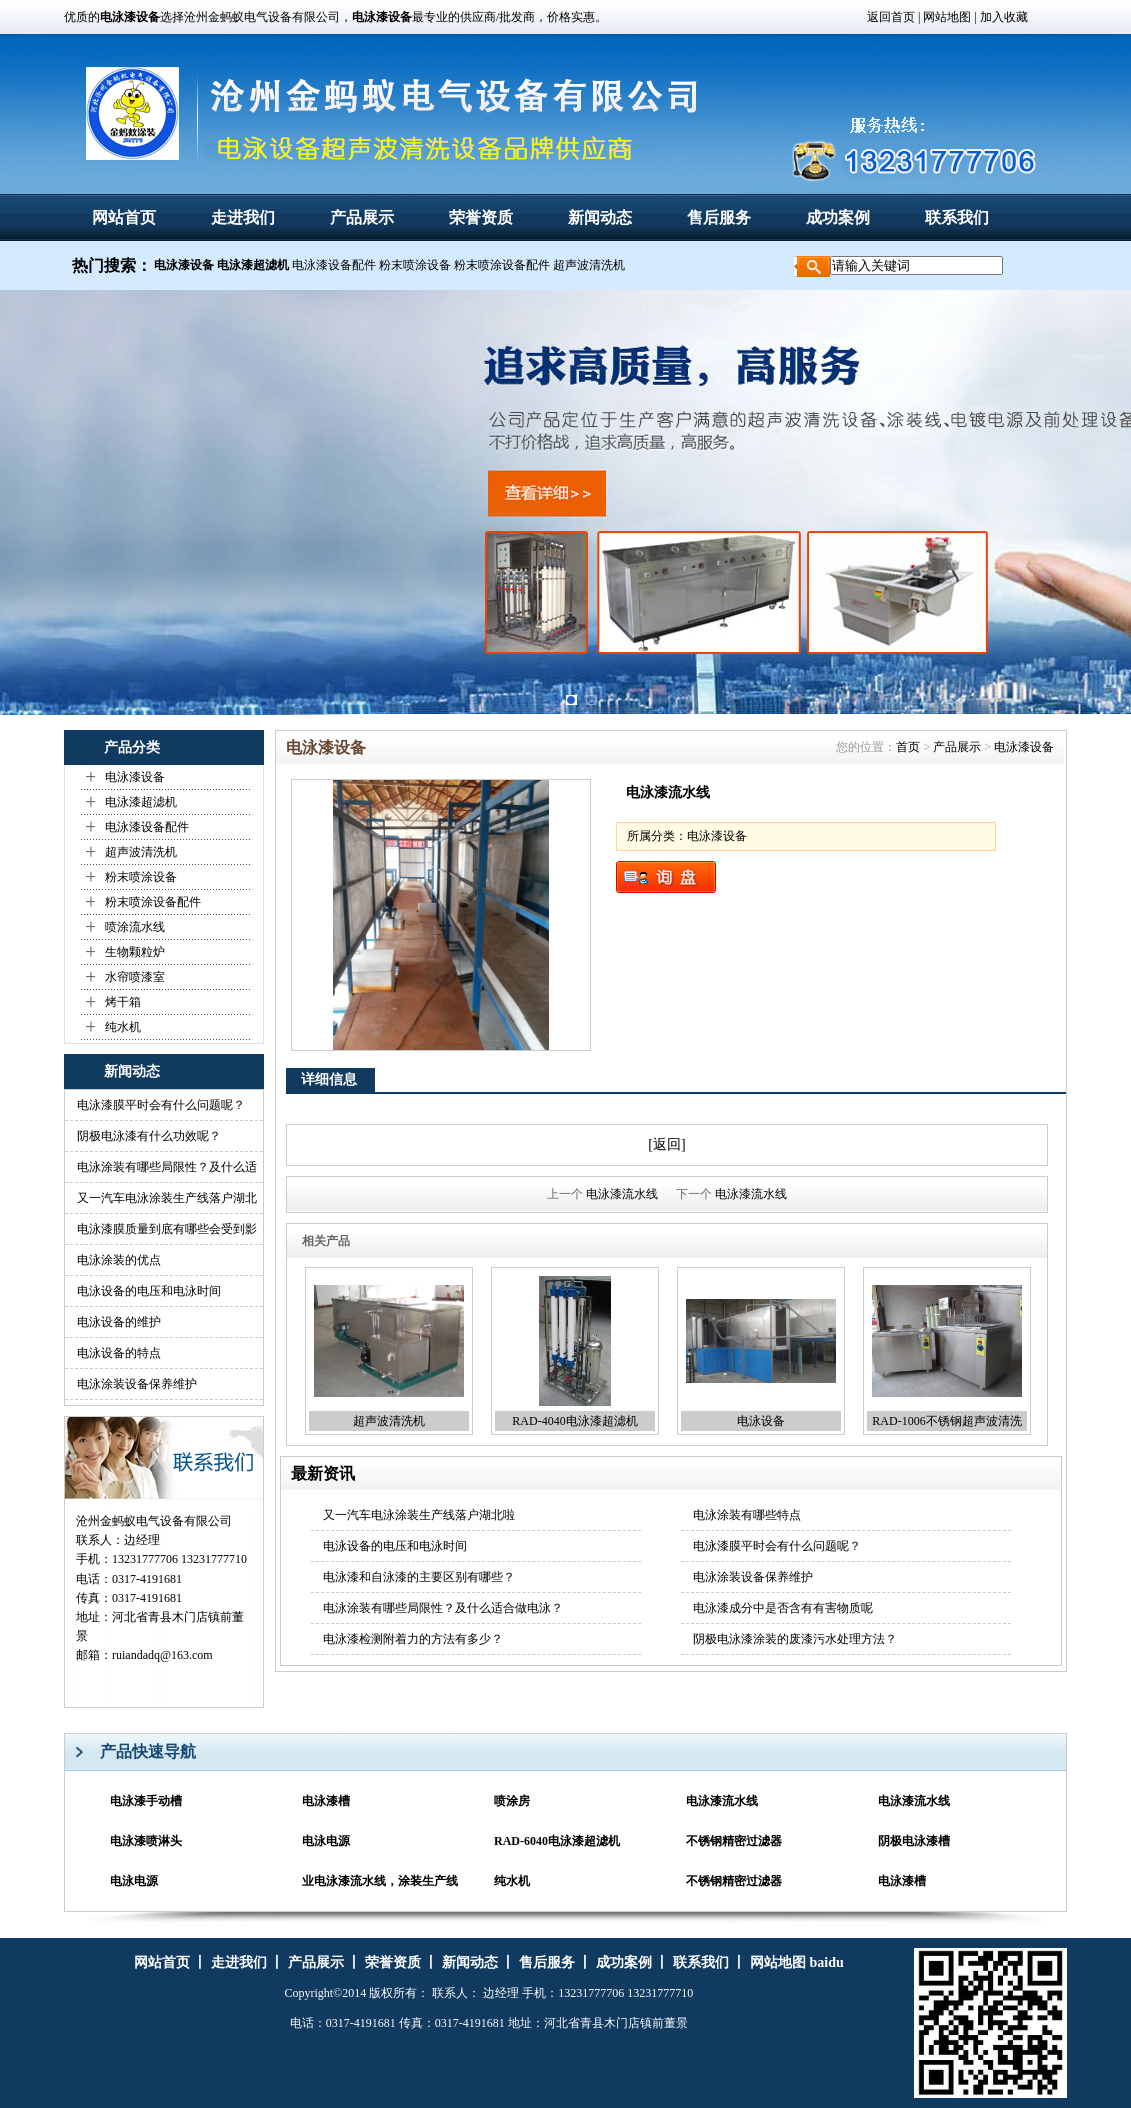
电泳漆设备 (135, 777)
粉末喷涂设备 (415, 265)
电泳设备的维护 (119, 1322)
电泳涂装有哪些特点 (747, 1515)
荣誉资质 (481, 217)
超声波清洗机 (589, 265)
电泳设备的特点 (119, 1353)
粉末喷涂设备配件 (502, 265)
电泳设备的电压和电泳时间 (149, 1291)
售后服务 (719, 217)
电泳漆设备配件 (334, 265)
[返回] (666, 1144)
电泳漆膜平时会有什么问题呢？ (161, 1105)
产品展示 (362, 217)
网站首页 (124, 217)
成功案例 (838, 217)
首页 (908, 747)
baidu (826, 1962)
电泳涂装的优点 (119, 1260)
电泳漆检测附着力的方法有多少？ (413, 1639)
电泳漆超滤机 (141, 802)
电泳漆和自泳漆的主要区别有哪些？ (419, 1577)
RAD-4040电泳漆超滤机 (574, 1421)
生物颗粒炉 (135, 952)
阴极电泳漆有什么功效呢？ (149, 1136)
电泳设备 (761, 1421)
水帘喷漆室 (135, 977)
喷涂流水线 (135, 927)
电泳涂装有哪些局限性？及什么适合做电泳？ (443, 1608)
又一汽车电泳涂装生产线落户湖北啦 (419, 1515)
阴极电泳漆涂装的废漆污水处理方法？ (795, 1639)
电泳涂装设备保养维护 (137, 1384)
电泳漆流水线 (622, 1194)
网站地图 (945, 17)
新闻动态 (600, 217)
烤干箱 (123, 1002)
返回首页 (891, 17)
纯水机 (123, 1027)
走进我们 (243, 217)
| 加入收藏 (1000, 17)
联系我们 (957, 217)
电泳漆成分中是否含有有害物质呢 (783, 1608)
